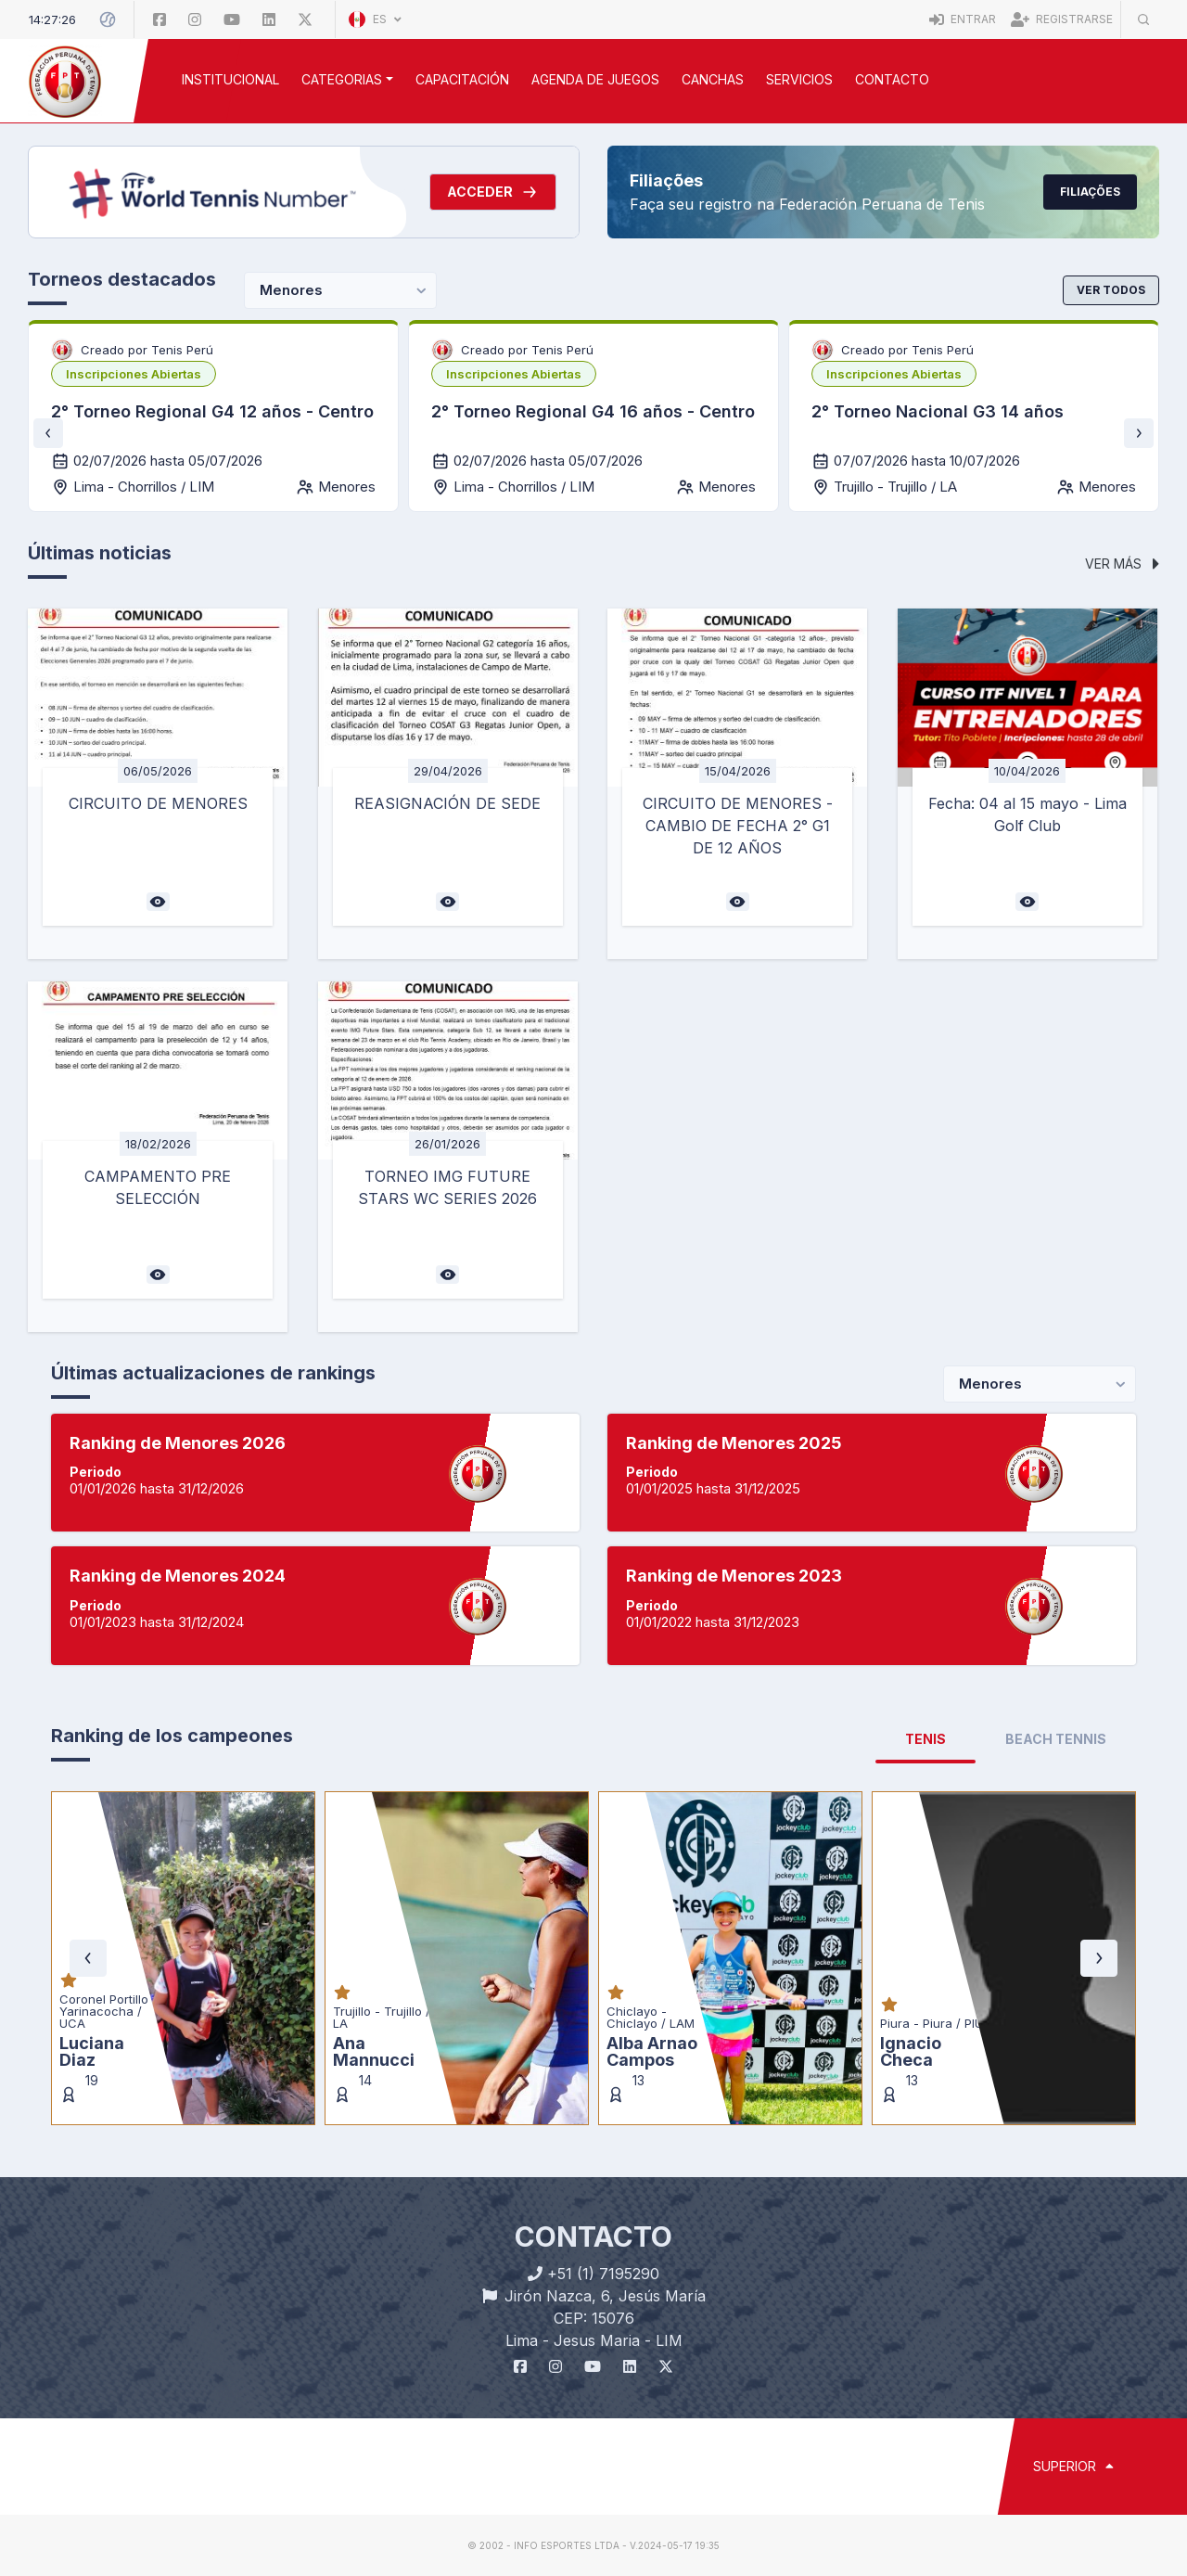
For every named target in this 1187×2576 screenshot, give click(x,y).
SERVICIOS (799, 79)
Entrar (962, 19)
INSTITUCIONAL (230, 79)
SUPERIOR (1073, 2466)
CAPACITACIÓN (462, 79)
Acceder (493, 192)
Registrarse (1062, 19)
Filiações (1090, 192)
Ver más (1122, 563)
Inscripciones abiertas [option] (133, 373)
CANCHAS (713, 79)
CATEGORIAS (341, 79)
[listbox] (133, 374)
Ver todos (1111, 290)
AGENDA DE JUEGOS (595, 79)
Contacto (892, 79)
